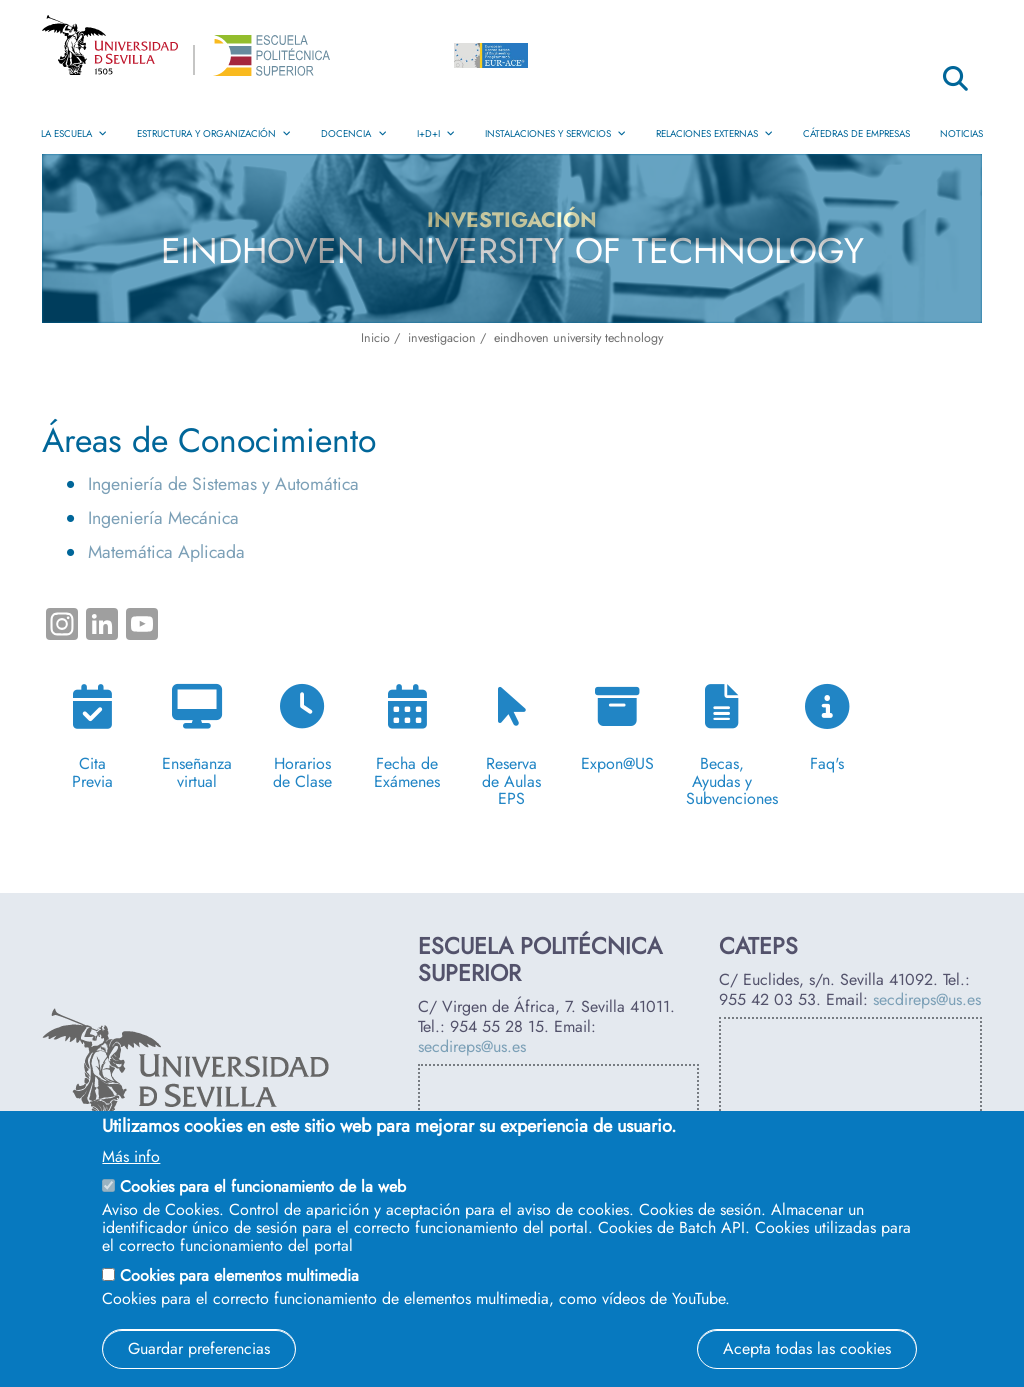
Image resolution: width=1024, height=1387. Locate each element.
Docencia (353, 134)
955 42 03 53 (767, 999)
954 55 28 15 (497, 1026)
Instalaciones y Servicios (555, 134)
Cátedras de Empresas (856, 134)
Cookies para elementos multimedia (239, 1275)
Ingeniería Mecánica (163, 518)
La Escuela (74, 134)
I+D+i (436, 134)
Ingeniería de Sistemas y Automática (223, 484)
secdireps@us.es (472, 1046)
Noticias (961, 134)
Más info (131, 1157)
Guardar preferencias (199, 1348)
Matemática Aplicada (166, 552)
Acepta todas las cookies (807, 1348)
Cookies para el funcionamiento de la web (263, 1186)
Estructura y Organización (214, 134)
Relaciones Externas (714, 134)
